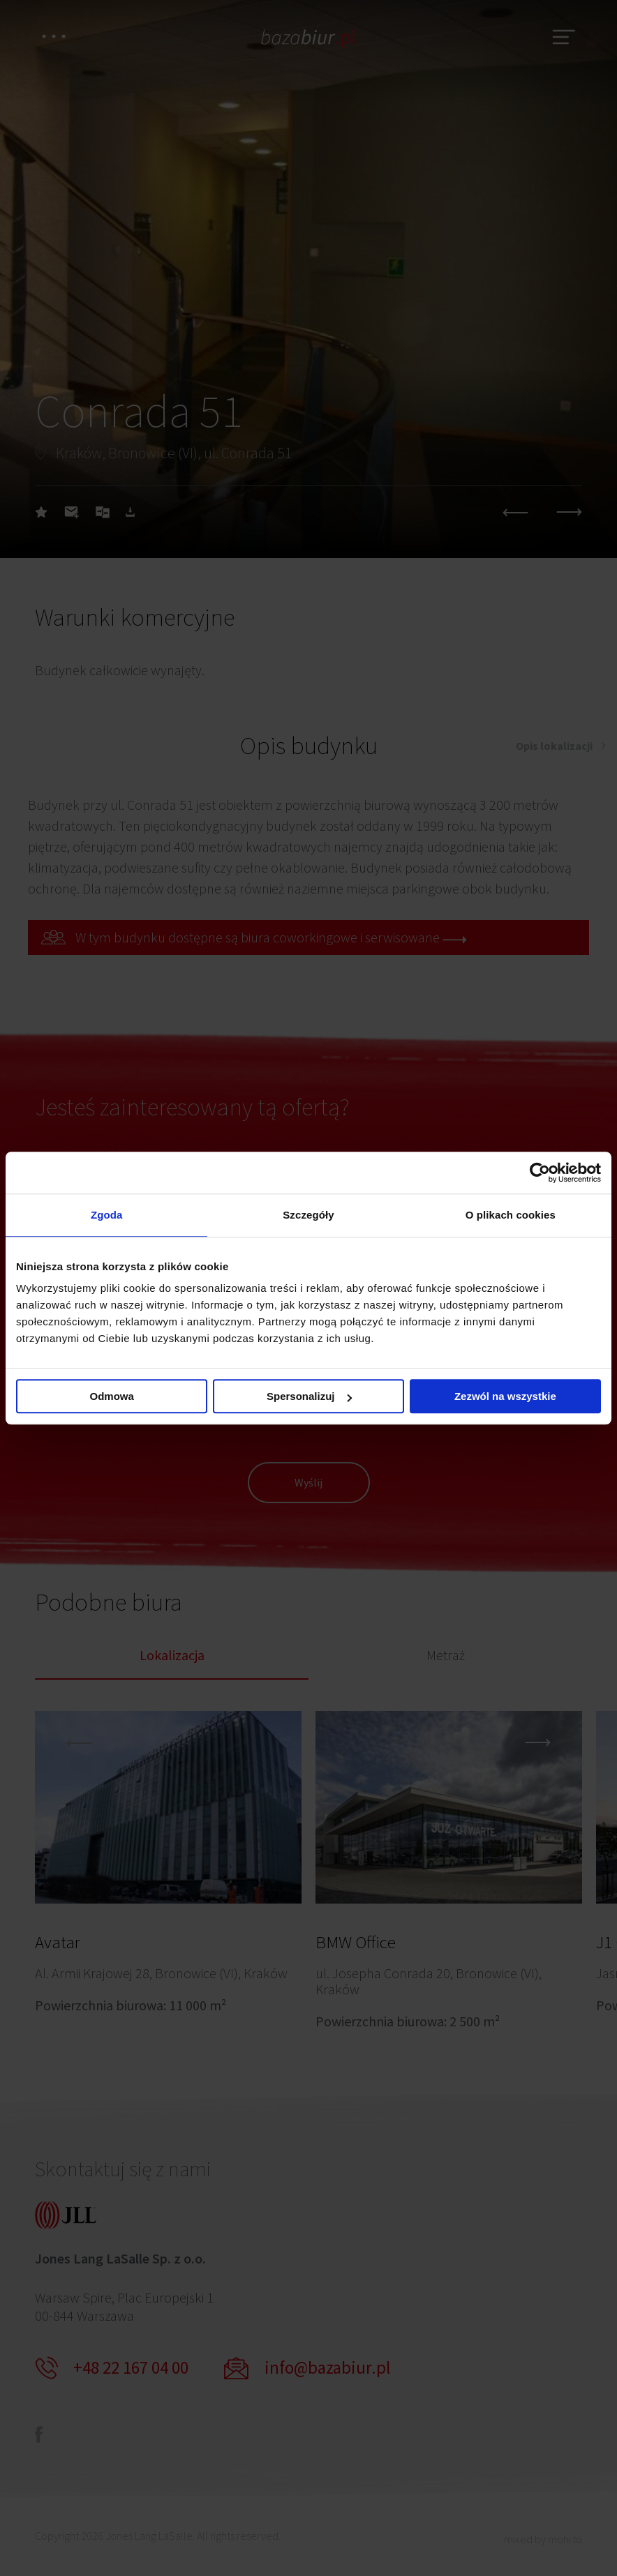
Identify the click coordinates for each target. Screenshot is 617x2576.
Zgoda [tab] (107, 1215)
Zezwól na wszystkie (505, 1396)
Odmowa (112, 1396)
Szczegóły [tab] (308, 1215)
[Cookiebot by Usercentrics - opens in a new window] (540, 1172)
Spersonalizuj (309, 1396)
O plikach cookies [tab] (511, 1215)
